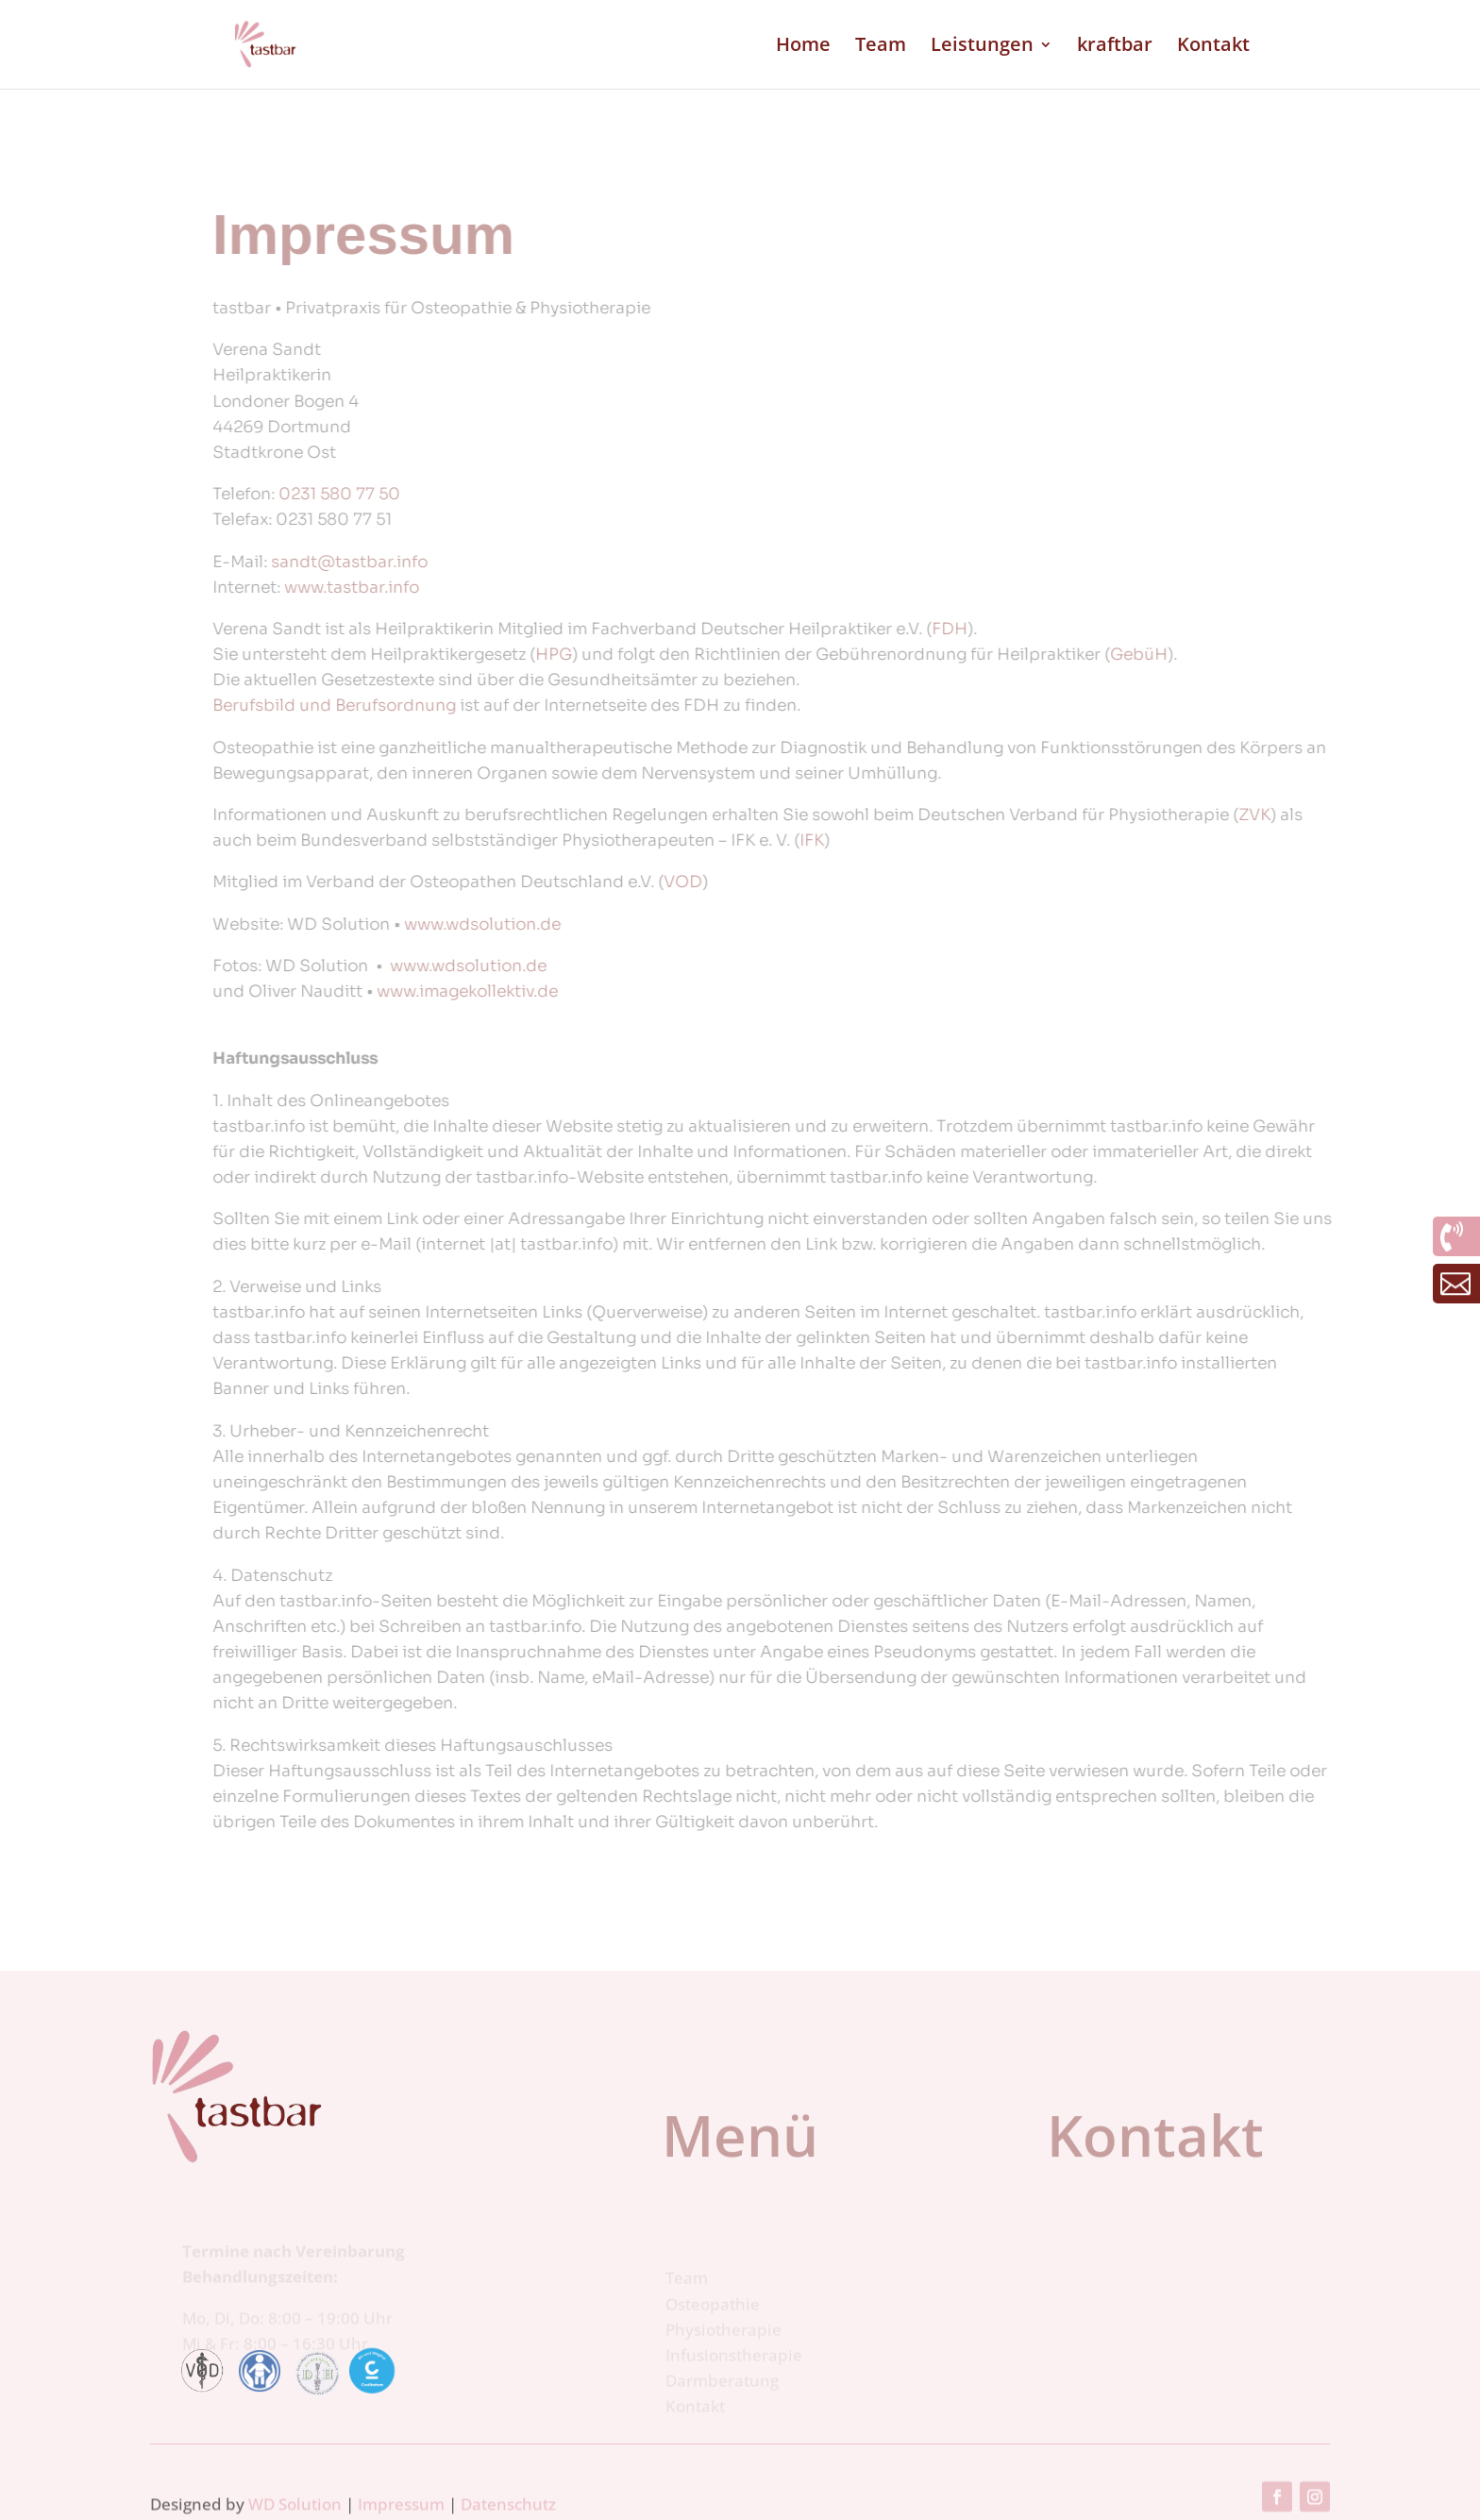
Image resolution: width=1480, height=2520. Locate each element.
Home (803, 47)
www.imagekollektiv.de (708, 991)
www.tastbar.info (592, 587)
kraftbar (1114, 47)
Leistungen (982, 47)
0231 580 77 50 (580, 494)
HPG (794, 654)
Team (880, 47)
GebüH (1379, 654)
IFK (1052, 840)
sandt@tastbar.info (590, 562)
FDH (1190, 629)
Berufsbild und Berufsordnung (575, 705)
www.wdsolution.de (723, 924)
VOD (923, 882)
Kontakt (1213, 47)
